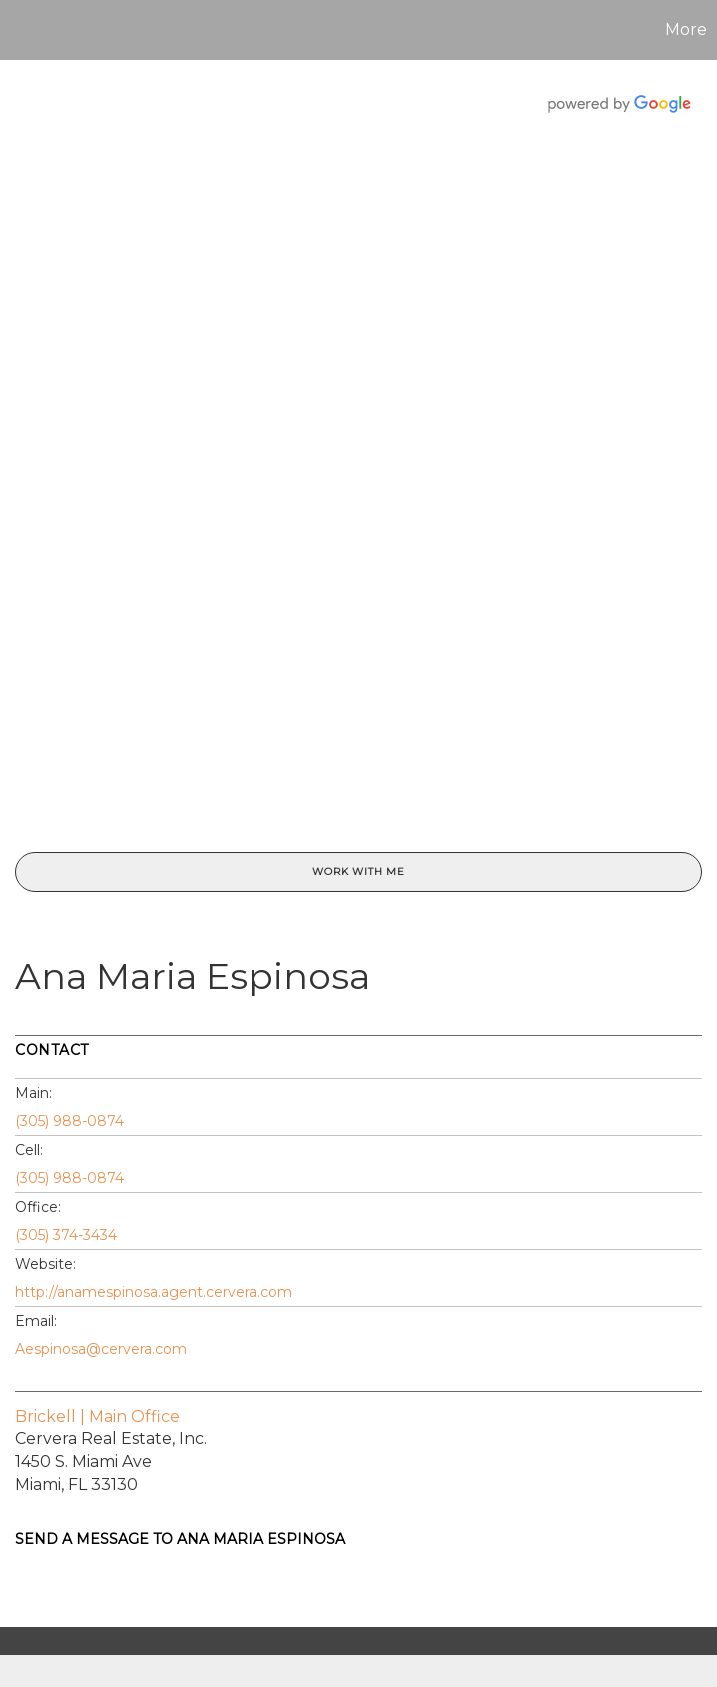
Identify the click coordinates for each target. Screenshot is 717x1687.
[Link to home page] (25, 30)
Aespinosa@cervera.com (101, 1349)
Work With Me (358, 871)
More (686, 29)
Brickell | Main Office (97, 1416)
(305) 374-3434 (66, 1235)
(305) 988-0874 (69, 1121)
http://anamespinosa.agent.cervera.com (153, 1292)
